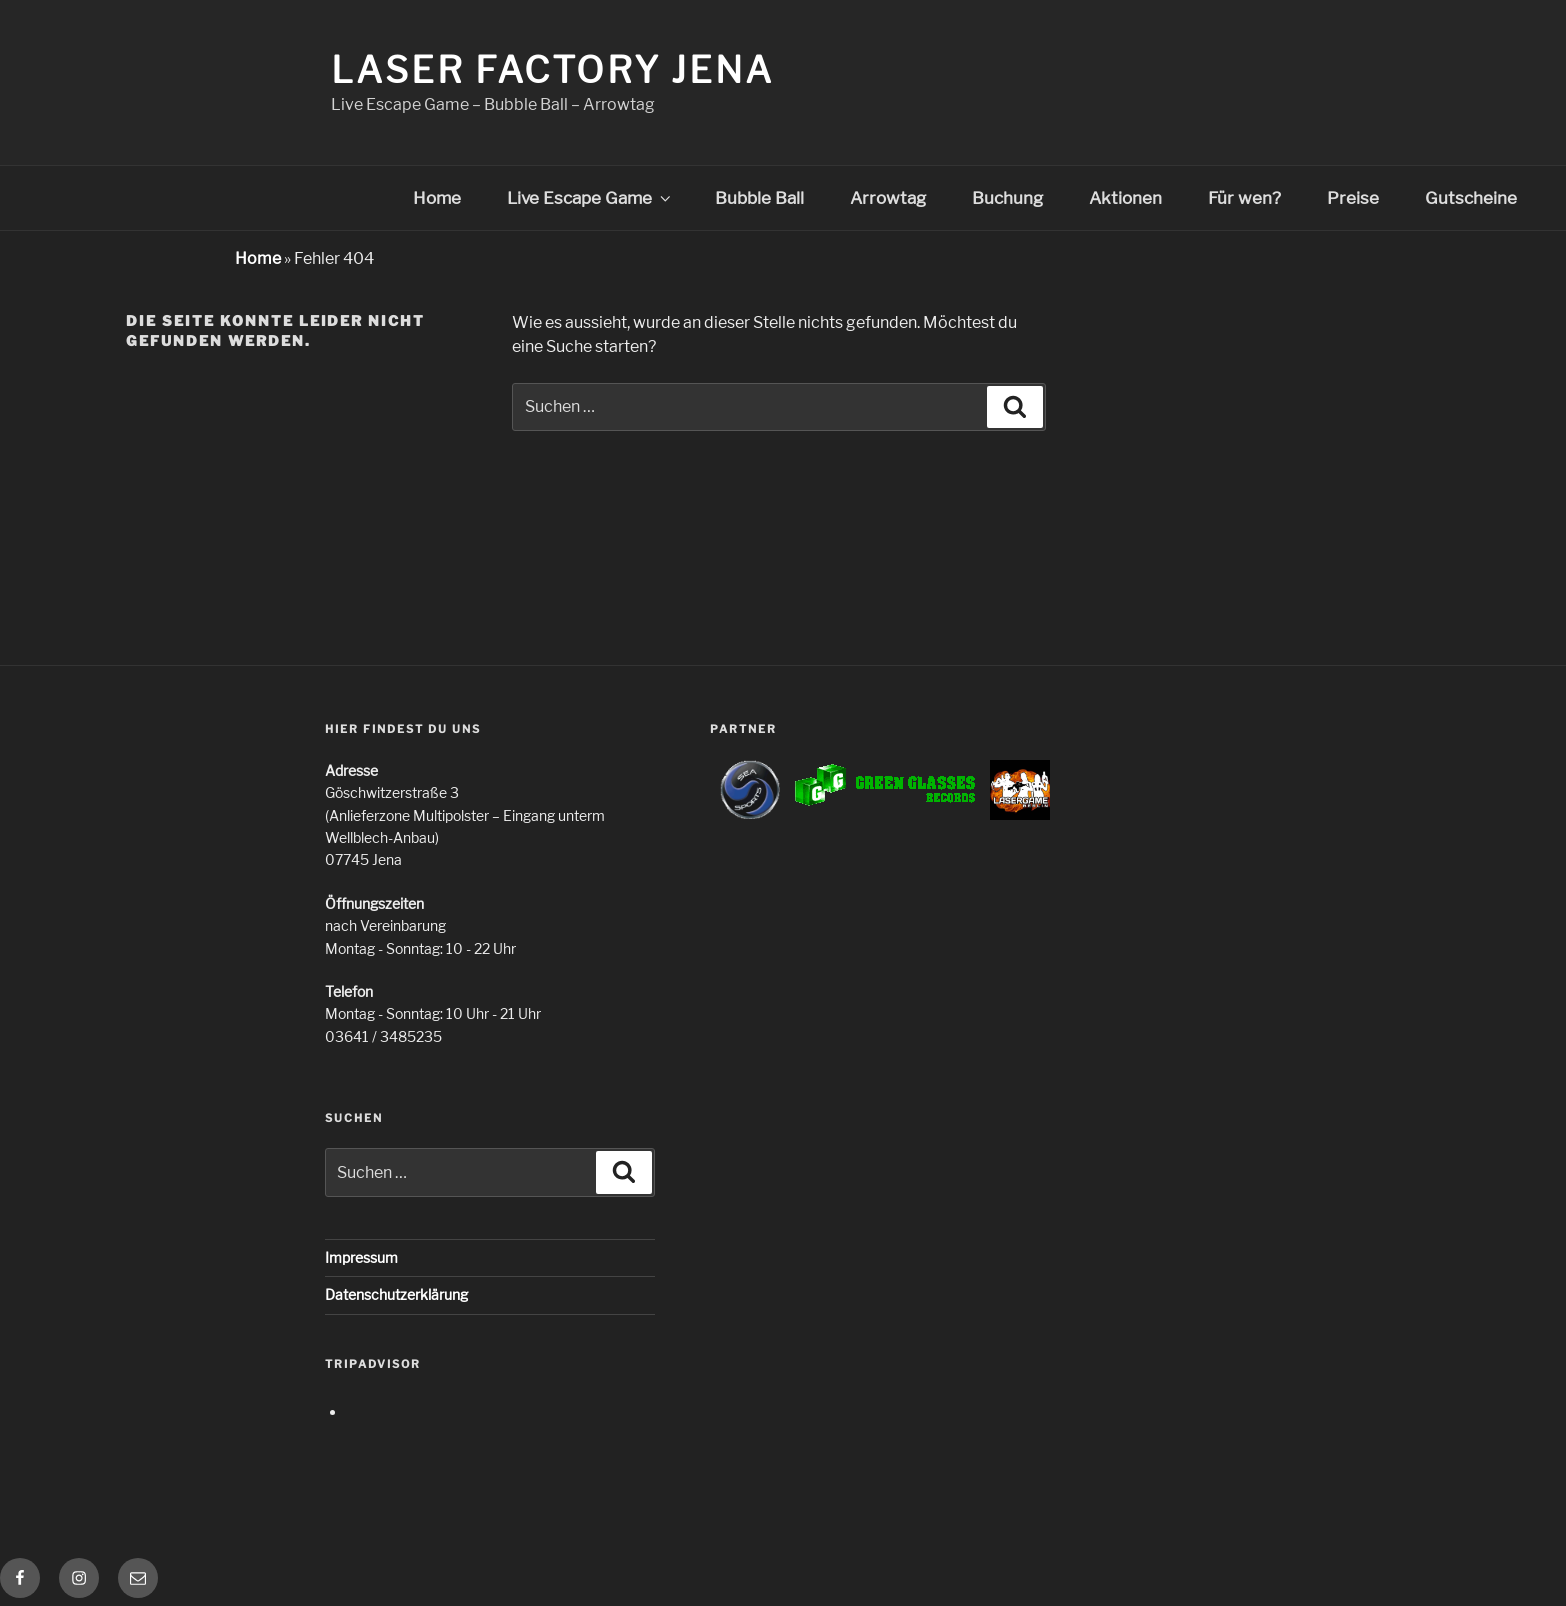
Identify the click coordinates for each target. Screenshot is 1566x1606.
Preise (1353, 198)
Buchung (1007, 198)
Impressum (361, 1257)
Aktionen (1125, 198)
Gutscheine (1471, 198)
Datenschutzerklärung (396, 1294)
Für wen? (1244, 198)
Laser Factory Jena (552, 70)
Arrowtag (888, 198)
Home (437, 198)
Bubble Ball (759, 198)
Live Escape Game (590, 198)
